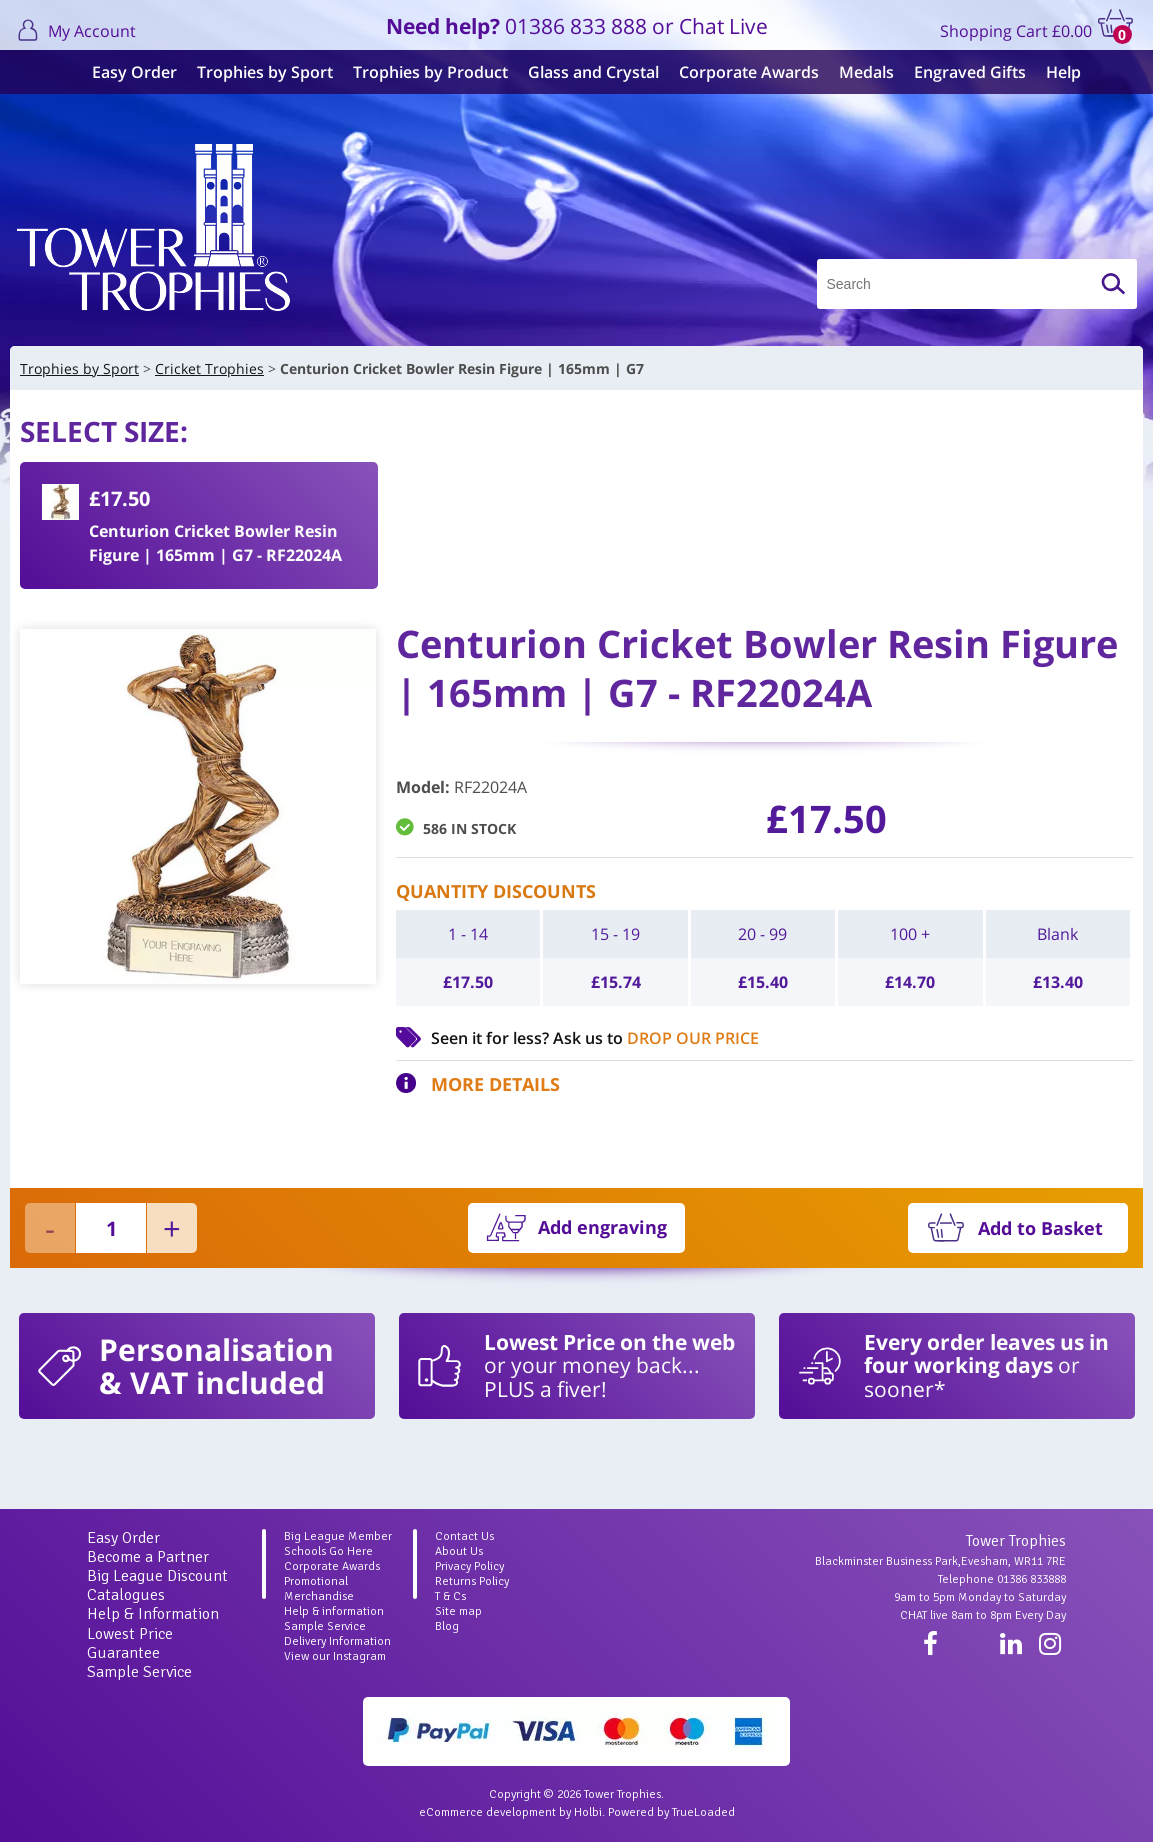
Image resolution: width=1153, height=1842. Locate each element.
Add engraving (602, 1227)
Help (1053, 72)
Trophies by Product (420, 72)
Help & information (334, 1611)
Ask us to (656, 1038)
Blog (447, 1626)
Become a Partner (148, 1557)
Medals (856, 72)
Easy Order (124, 72)
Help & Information (153, 1614)
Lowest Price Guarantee (130, 1643)
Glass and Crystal (583, 72)
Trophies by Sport (255, 72)
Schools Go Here (328, 1551)
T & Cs (450, 1596)
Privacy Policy (469, 1566)
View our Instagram (335, 1656)
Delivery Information (337, 1641)
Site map (458, 1611)
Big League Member (338, 1536)
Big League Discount (157, 1576)
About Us (459, 1551)
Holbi (588, 1812)
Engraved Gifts (960, 72)
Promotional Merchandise (319, 1589)
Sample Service (139, 1672)
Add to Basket (1040, 1228)
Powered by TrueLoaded (671, 1812)
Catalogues (126, 1595)
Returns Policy (472, 1581)
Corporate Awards (739, 72)
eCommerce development (487, 1812)
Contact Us (464, 1536)
